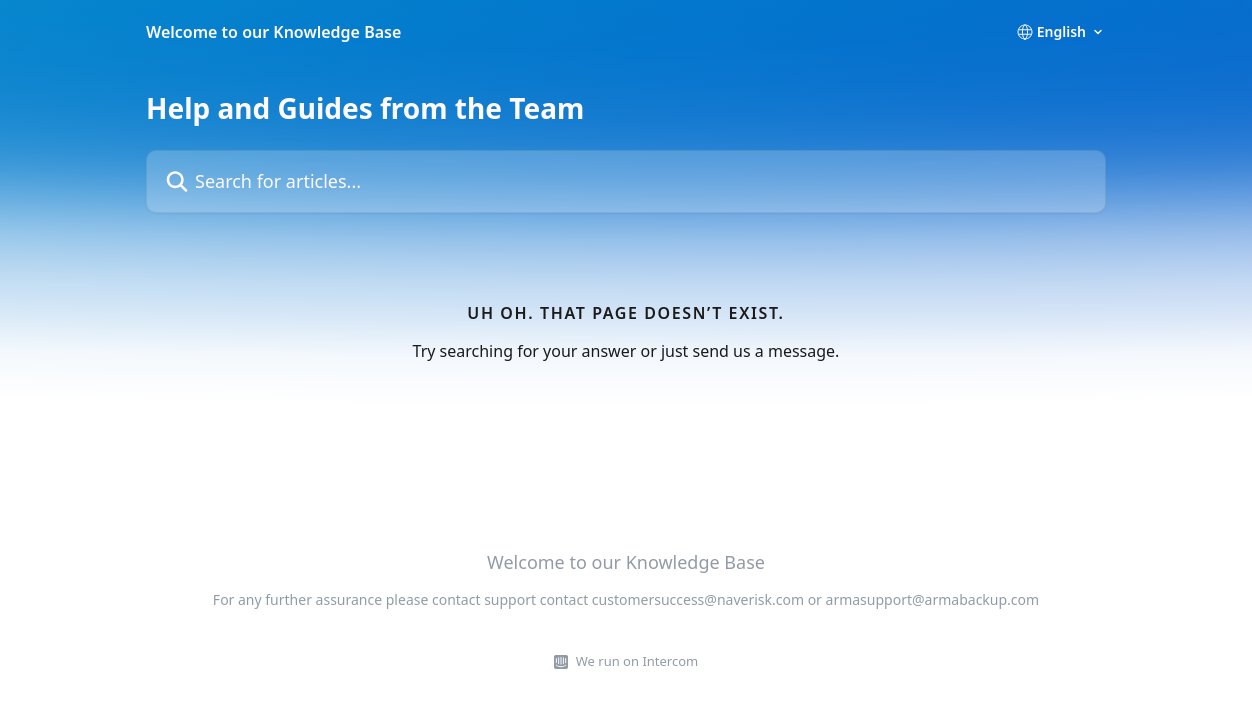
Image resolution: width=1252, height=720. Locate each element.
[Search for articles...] (626, 181)
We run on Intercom (637, 661)
